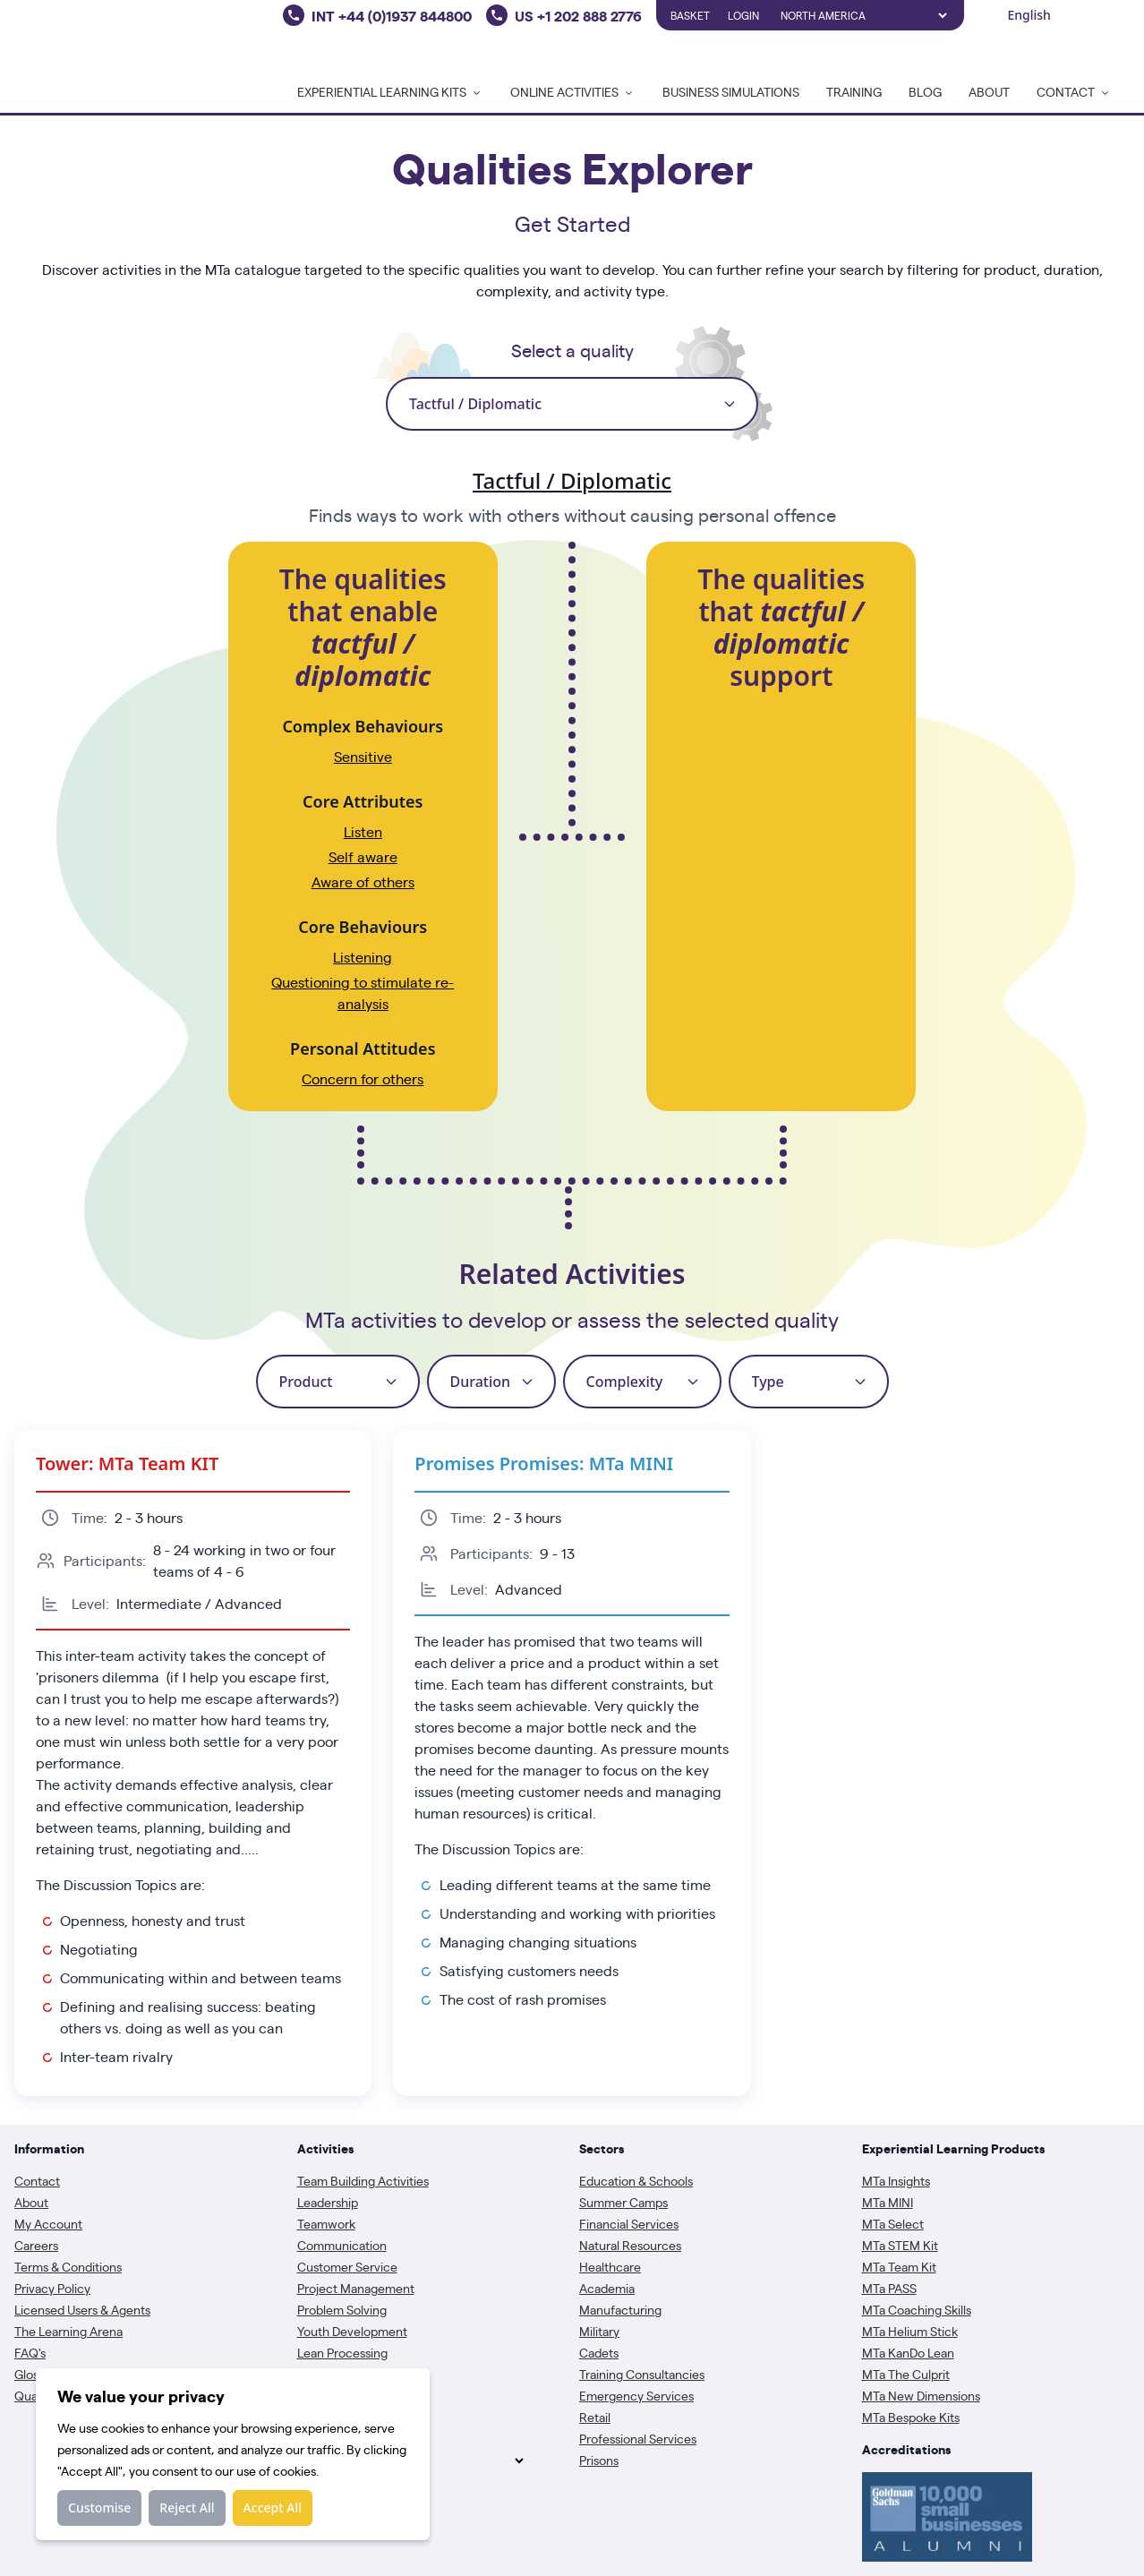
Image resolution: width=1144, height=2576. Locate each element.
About (989, 91)
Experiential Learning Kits (390, 91)
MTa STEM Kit (900, 2245)
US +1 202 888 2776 (578, 15)
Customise (99, 2507)
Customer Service (347, 2266)
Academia (607, 2288)
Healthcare (610, 2266)
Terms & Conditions (68, 2266)
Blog (925, 91)
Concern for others (362, 1078)
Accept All (272, 2507)
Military (599, 2331)
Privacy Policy (52, 2288)
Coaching (324, 2395)
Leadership (327, 2202)
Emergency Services (636, 2395)
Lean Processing (342, 2352)
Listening (362, 956)
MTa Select (893, 2223)
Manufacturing (620, 2309)
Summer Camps (623, 2202)
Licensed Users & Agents (82, 2309)
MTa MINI (887, 2202)
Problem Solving (342, 2309)
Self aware (363, 856)
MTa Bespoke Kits (911, 2417)
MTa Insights (896, 2180)
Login (743, 15)
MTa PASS (889, 2288)
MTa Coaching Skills (916, 2309)
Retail (594, 2417)
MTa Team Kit (899, 2266)
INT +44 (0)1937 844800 (392, 15)
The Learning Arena (68, 2331)
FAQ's (30, 2352)
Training (854, 91)
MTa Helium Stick (910, 2331)
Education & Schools (636, 2180)
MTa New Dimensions (921, 2395)
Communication (342, 2245)
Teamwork (326, 2223)
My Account (48, 2223)
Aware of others (363, 881)
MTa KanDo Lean (908, 2352)
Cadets (599, 2352)
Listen (363, 831)
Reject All (186, 2507)
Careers (36, 2245)
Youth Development (352, 2331)
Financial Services (629, 2223)
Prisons (599, 2460)
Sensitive (363, 756)
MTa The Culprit (906, 2374)
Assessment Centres (354, 2374)
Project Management (355, 2288)
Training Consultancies (641, 2374)
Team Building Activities (363, 2180)
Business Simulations (730, 91)
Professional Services (637, 2438)
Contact (37, 2180)
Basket (690, 15)
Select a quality (572, 350)
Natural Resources (630, 2245)
